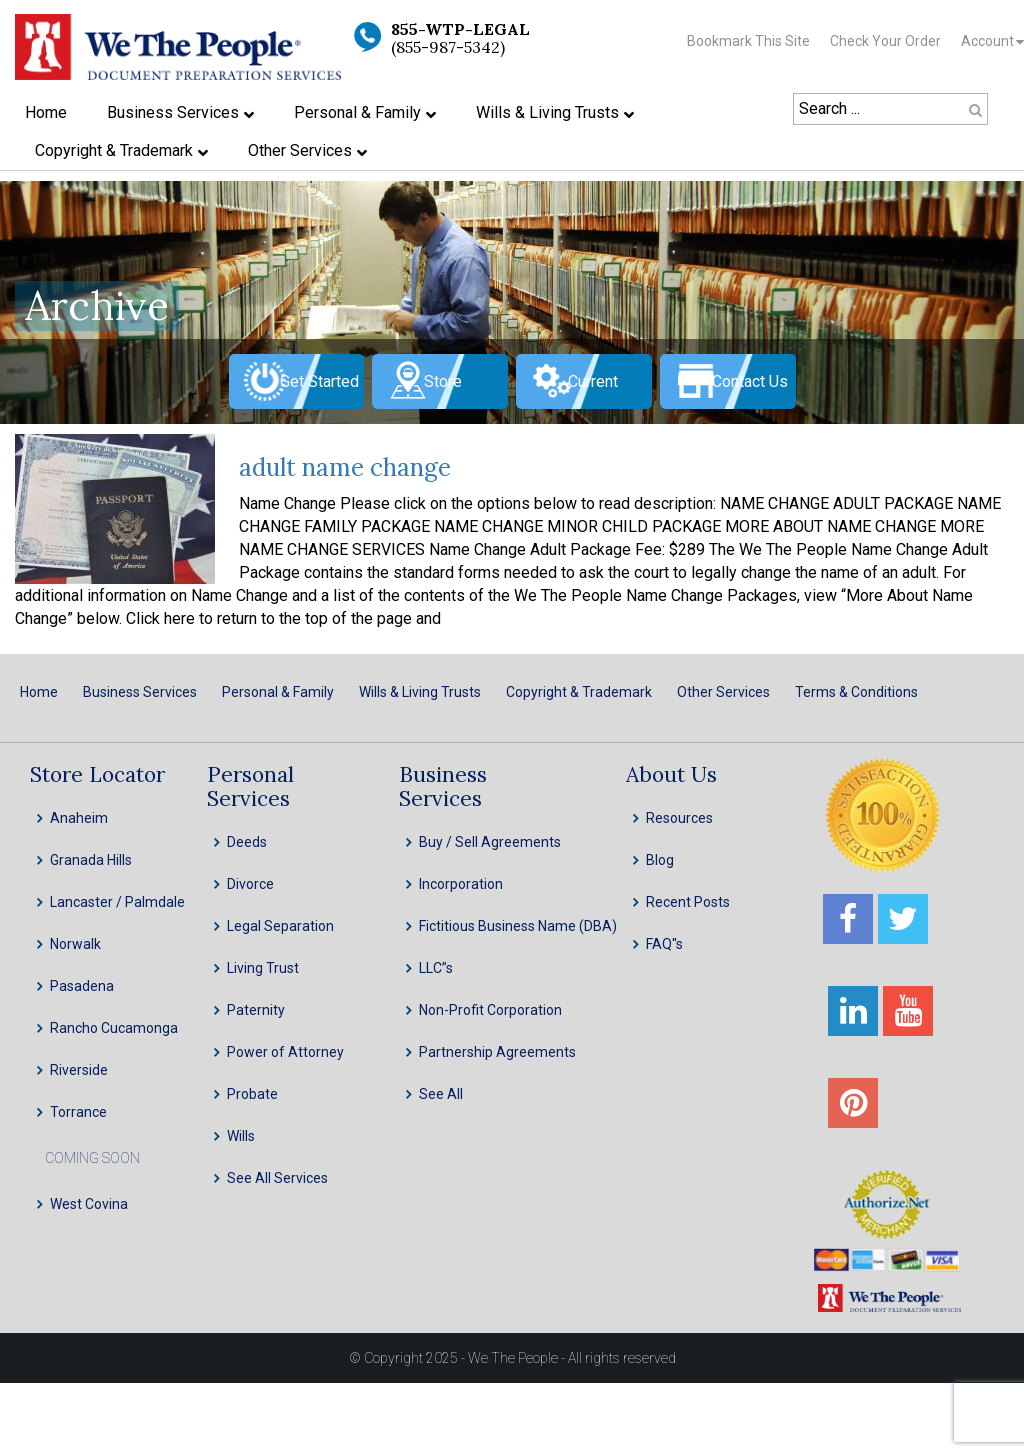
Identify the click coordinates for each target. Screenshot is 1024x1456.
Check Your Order (885, 41)
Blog (660, 860)
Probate (252, 1094)
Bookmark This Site (748, 41)
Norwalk (75, 944)
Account (987, 41)
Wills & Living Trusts (420, 692)
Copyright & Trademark (579, 692)
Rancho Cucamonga (114, 1028)
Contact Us (750, 381)
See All (441, 1094)
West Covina (89, 1204)
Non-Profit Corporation (490, 1010)
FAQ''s (664, 944)
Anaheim (79, 818)
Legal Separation (280, 926)
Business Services (140, 692)
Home (39, 692)
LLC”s (436, 968)
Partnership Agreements (497, 1052)
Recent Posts (688, 902)
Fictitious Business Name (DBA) (518, 926)
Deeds (247, 842)
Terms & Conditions (856, 692)
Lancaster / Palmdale (117, 902)
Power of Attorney (285, 1052)
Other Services (723, 692)
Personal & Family (278, 692)
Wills (241, 1136)
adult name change (345, 467)
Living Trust (263, 968)
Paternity (256, 1010)
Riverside (79, 1070)
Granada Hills (91, 860)
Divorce (250, 884)
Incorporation (461, 884)
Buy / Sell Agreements (490, 842)
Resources (679, 818)
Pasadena (82, 986)
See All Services (277, 1178)
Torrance (78, 1112)
